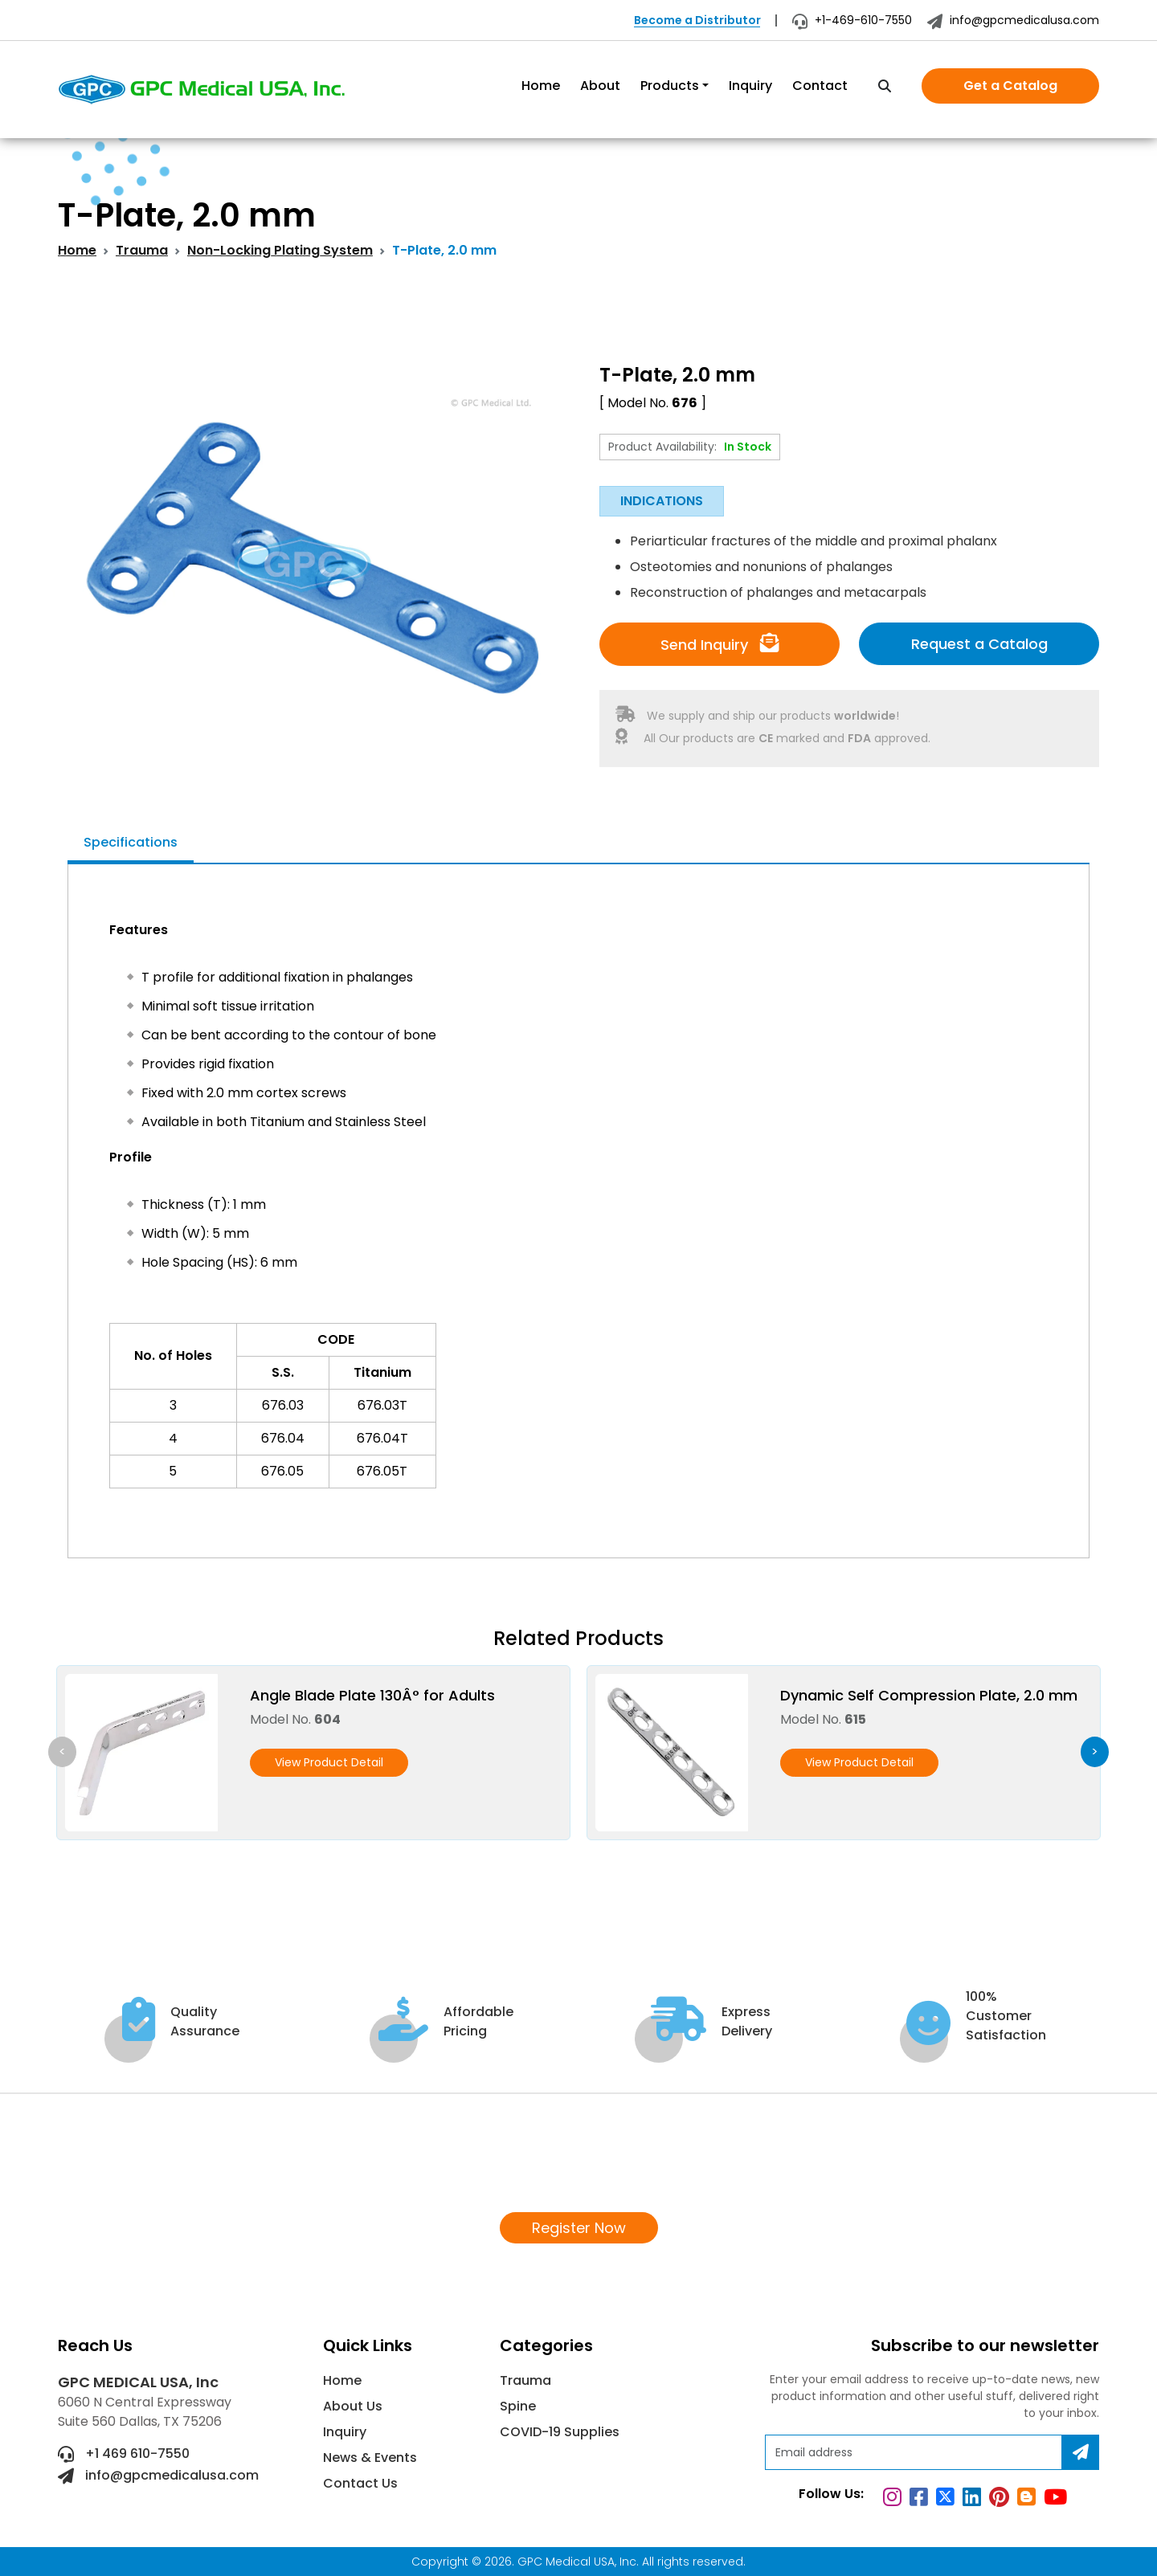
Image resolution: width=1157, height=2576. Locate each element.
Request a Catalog (979, 644)
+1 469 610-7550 (124, 2453)
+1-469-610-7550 (852, 20)
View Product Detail (329, 1762)
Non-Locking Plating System (280, 250)
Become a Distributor (697, 20)
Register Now (579, 2228)
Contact (820, 85)
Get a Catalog (1010, 85)
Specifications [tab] (131, 842)
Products (669, 85)
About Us (352, 2406)
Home (540, 85)
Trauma (142, 250)
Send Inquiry (719, 644)
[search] (884, 86)
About (600, 85)
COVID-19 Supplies (559, 2432)
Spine (518, 2406)
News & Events (370, 2457)
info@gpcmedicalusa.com (1013, 20)
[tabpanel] (578, 1202)
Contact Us (360, 2483)
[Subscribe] (1080, 2452)
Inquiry (750, 85)
